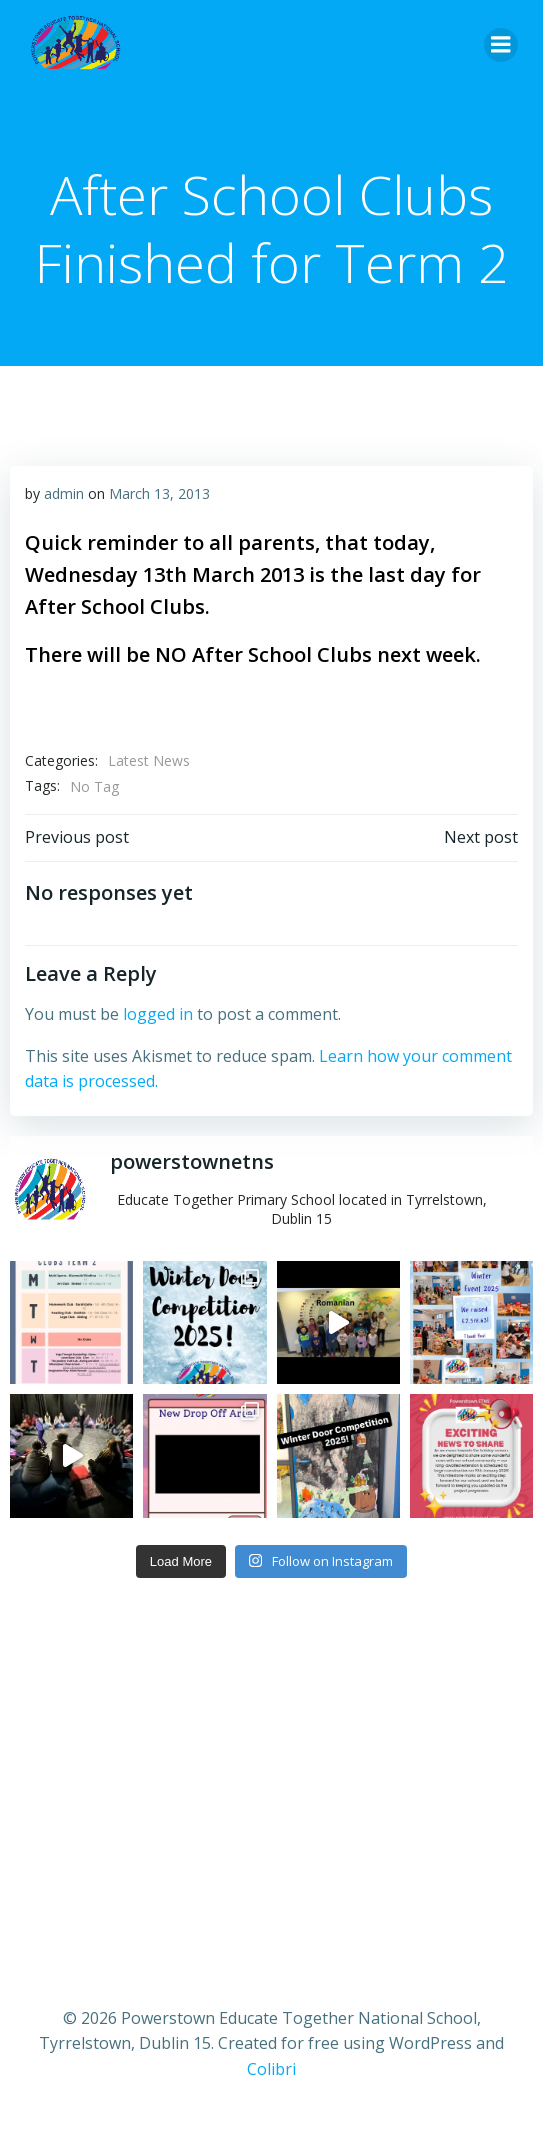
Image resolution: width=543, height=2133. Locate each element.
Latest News (149, 760)
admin (64, 493)
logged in (158, 1014)
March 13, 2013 (159, 493)
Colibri (271, 2069)
